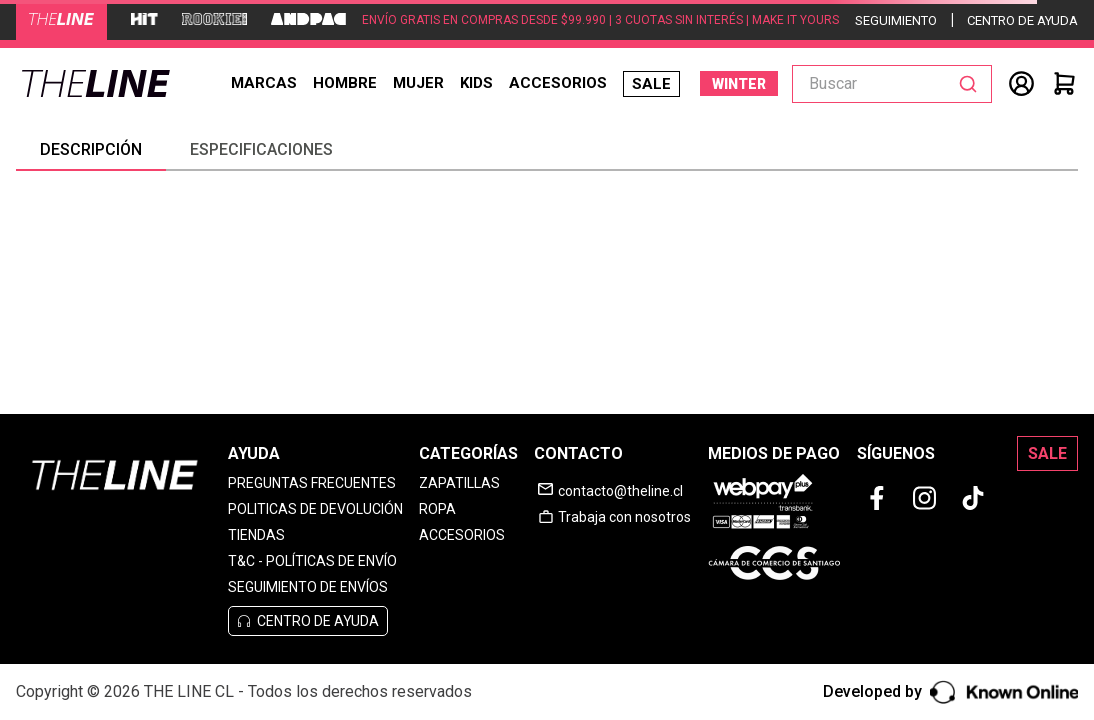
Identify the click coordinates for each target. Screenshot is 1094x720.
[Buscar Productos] (972, 84)
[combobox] (892, 84)
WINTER (739, 84)
